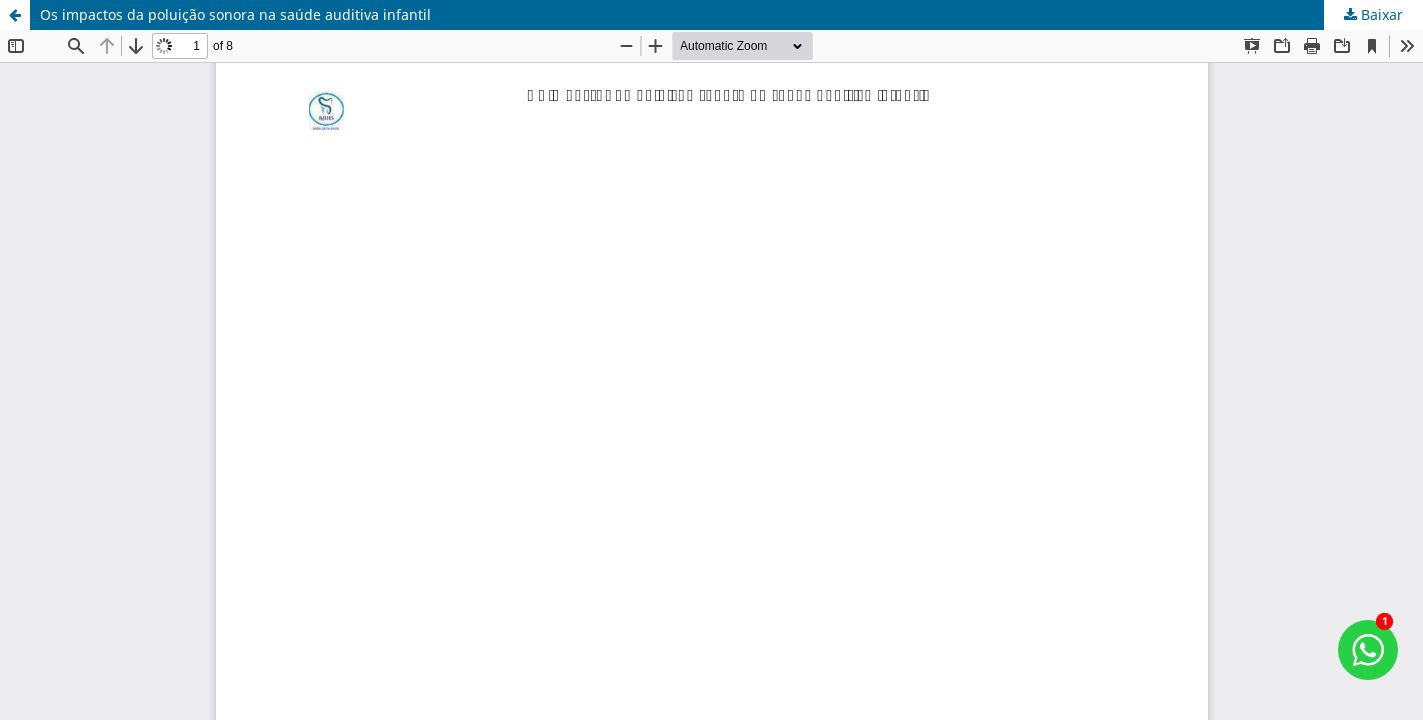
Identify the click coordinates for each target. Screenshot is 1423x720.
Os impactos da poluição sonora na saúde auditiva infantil (235, 14)
